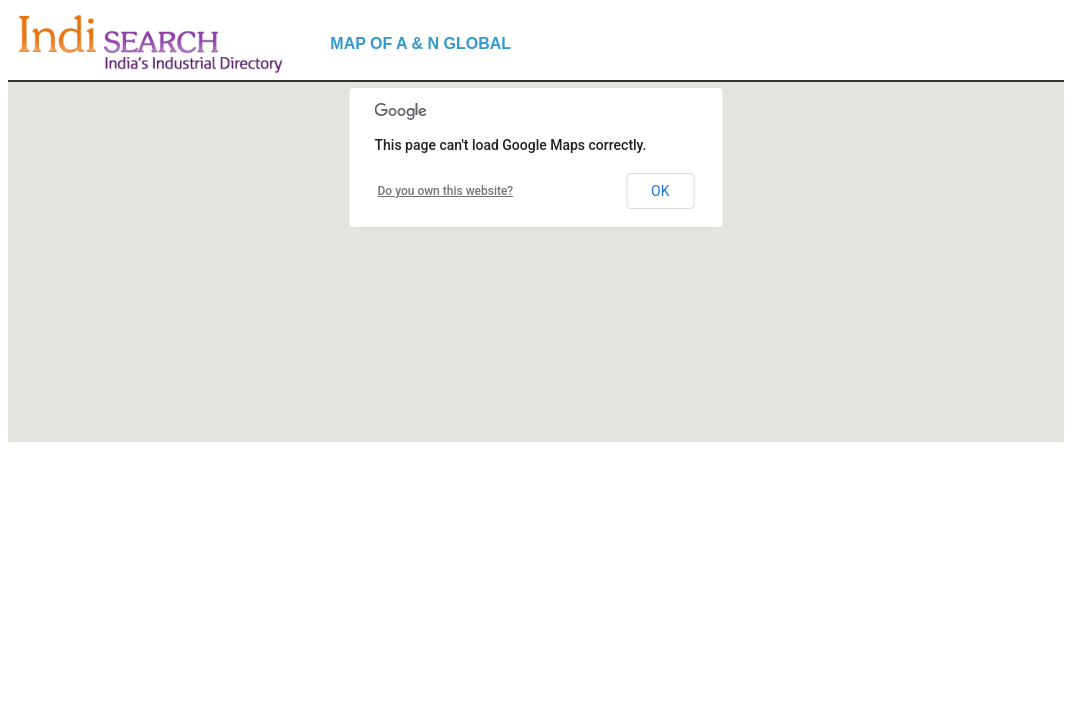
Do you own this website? (446, 191)
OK (660, 191)
